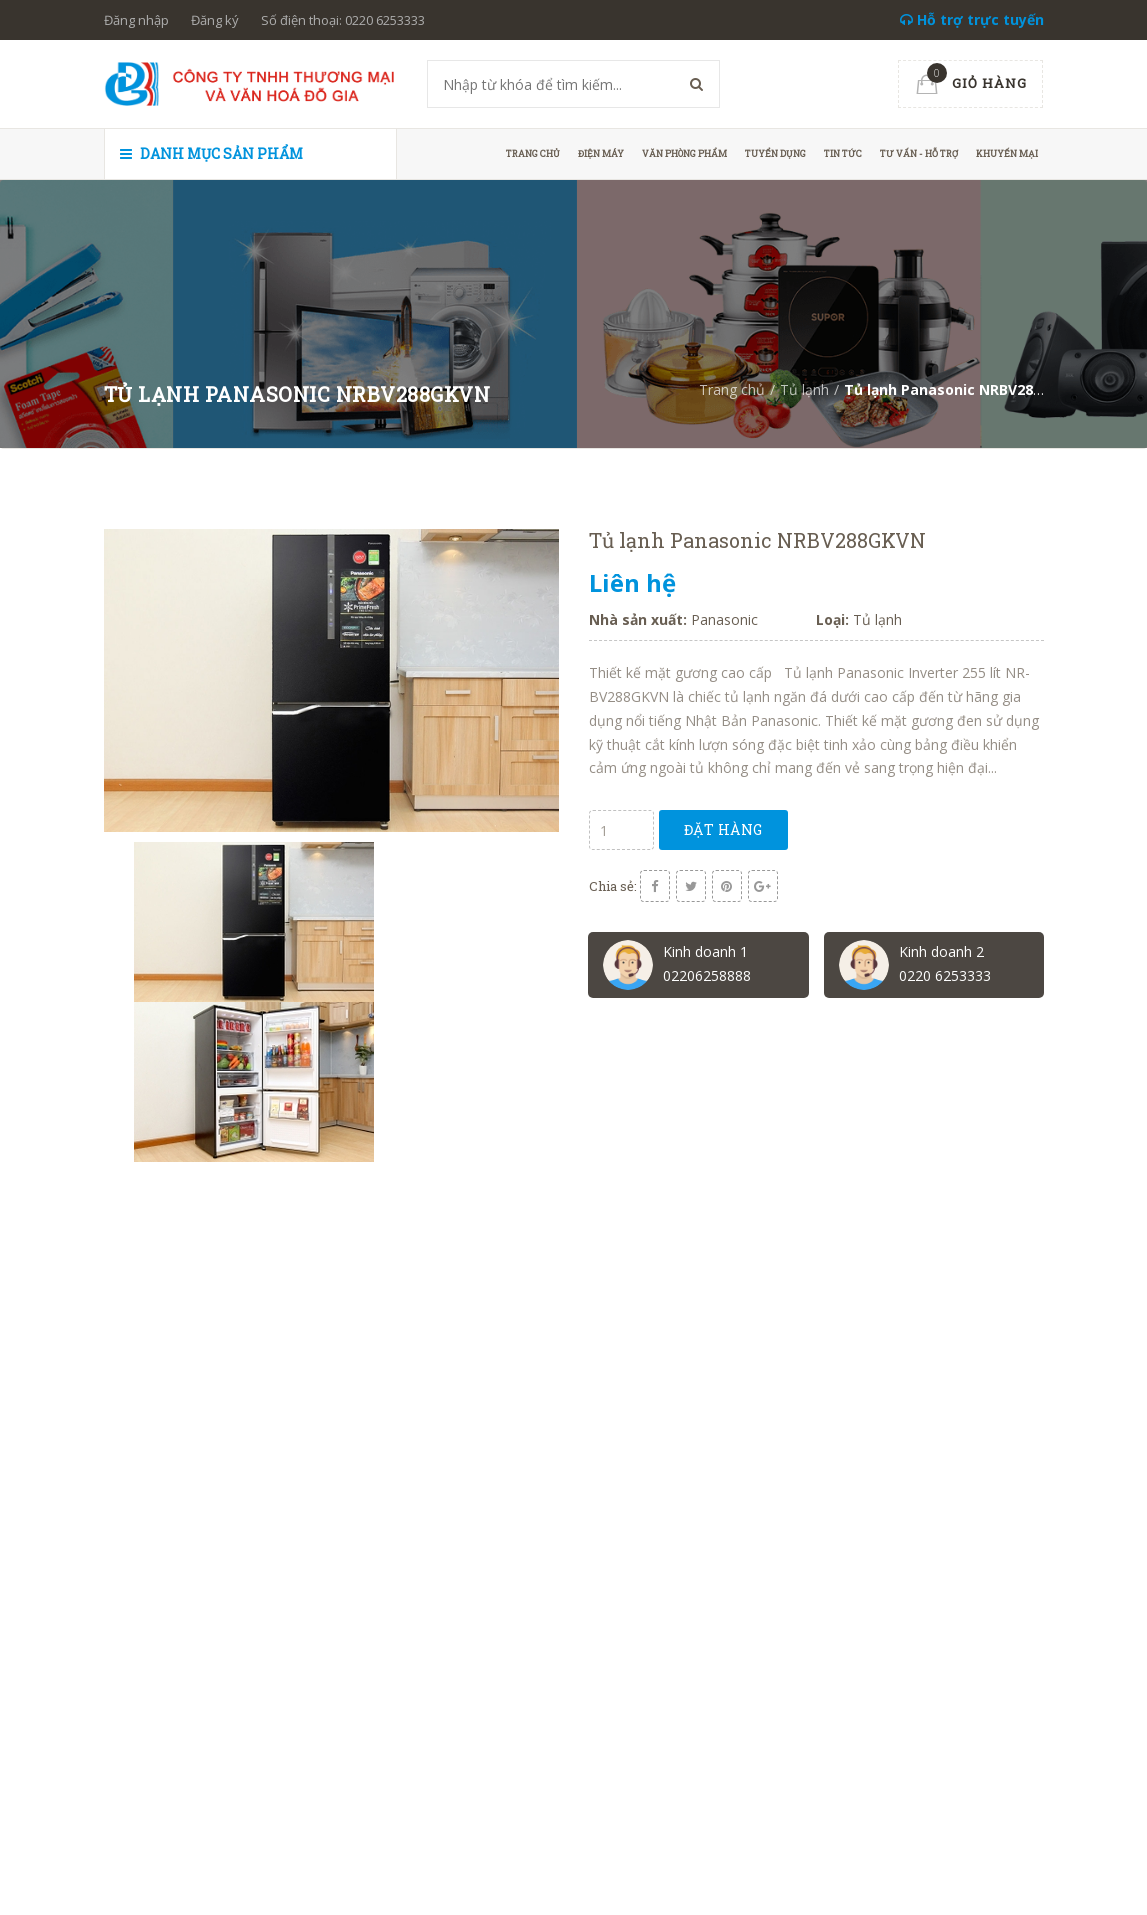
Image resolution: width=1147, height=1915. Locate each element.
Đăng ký (215, 20)
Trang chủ (533, 153)
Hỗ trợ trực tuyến (972, 19)
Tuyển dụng (775, 153)
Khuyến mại (1007, 153)
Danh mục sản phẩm (211, 153)
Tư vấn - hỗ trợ (919, 153)
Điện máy (601, 153)
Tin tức (843, 153)
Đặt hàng (723, 829)
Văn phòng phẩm (684, 153)
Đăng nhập (136, 20)
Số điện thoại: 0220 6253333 (343, 20)
